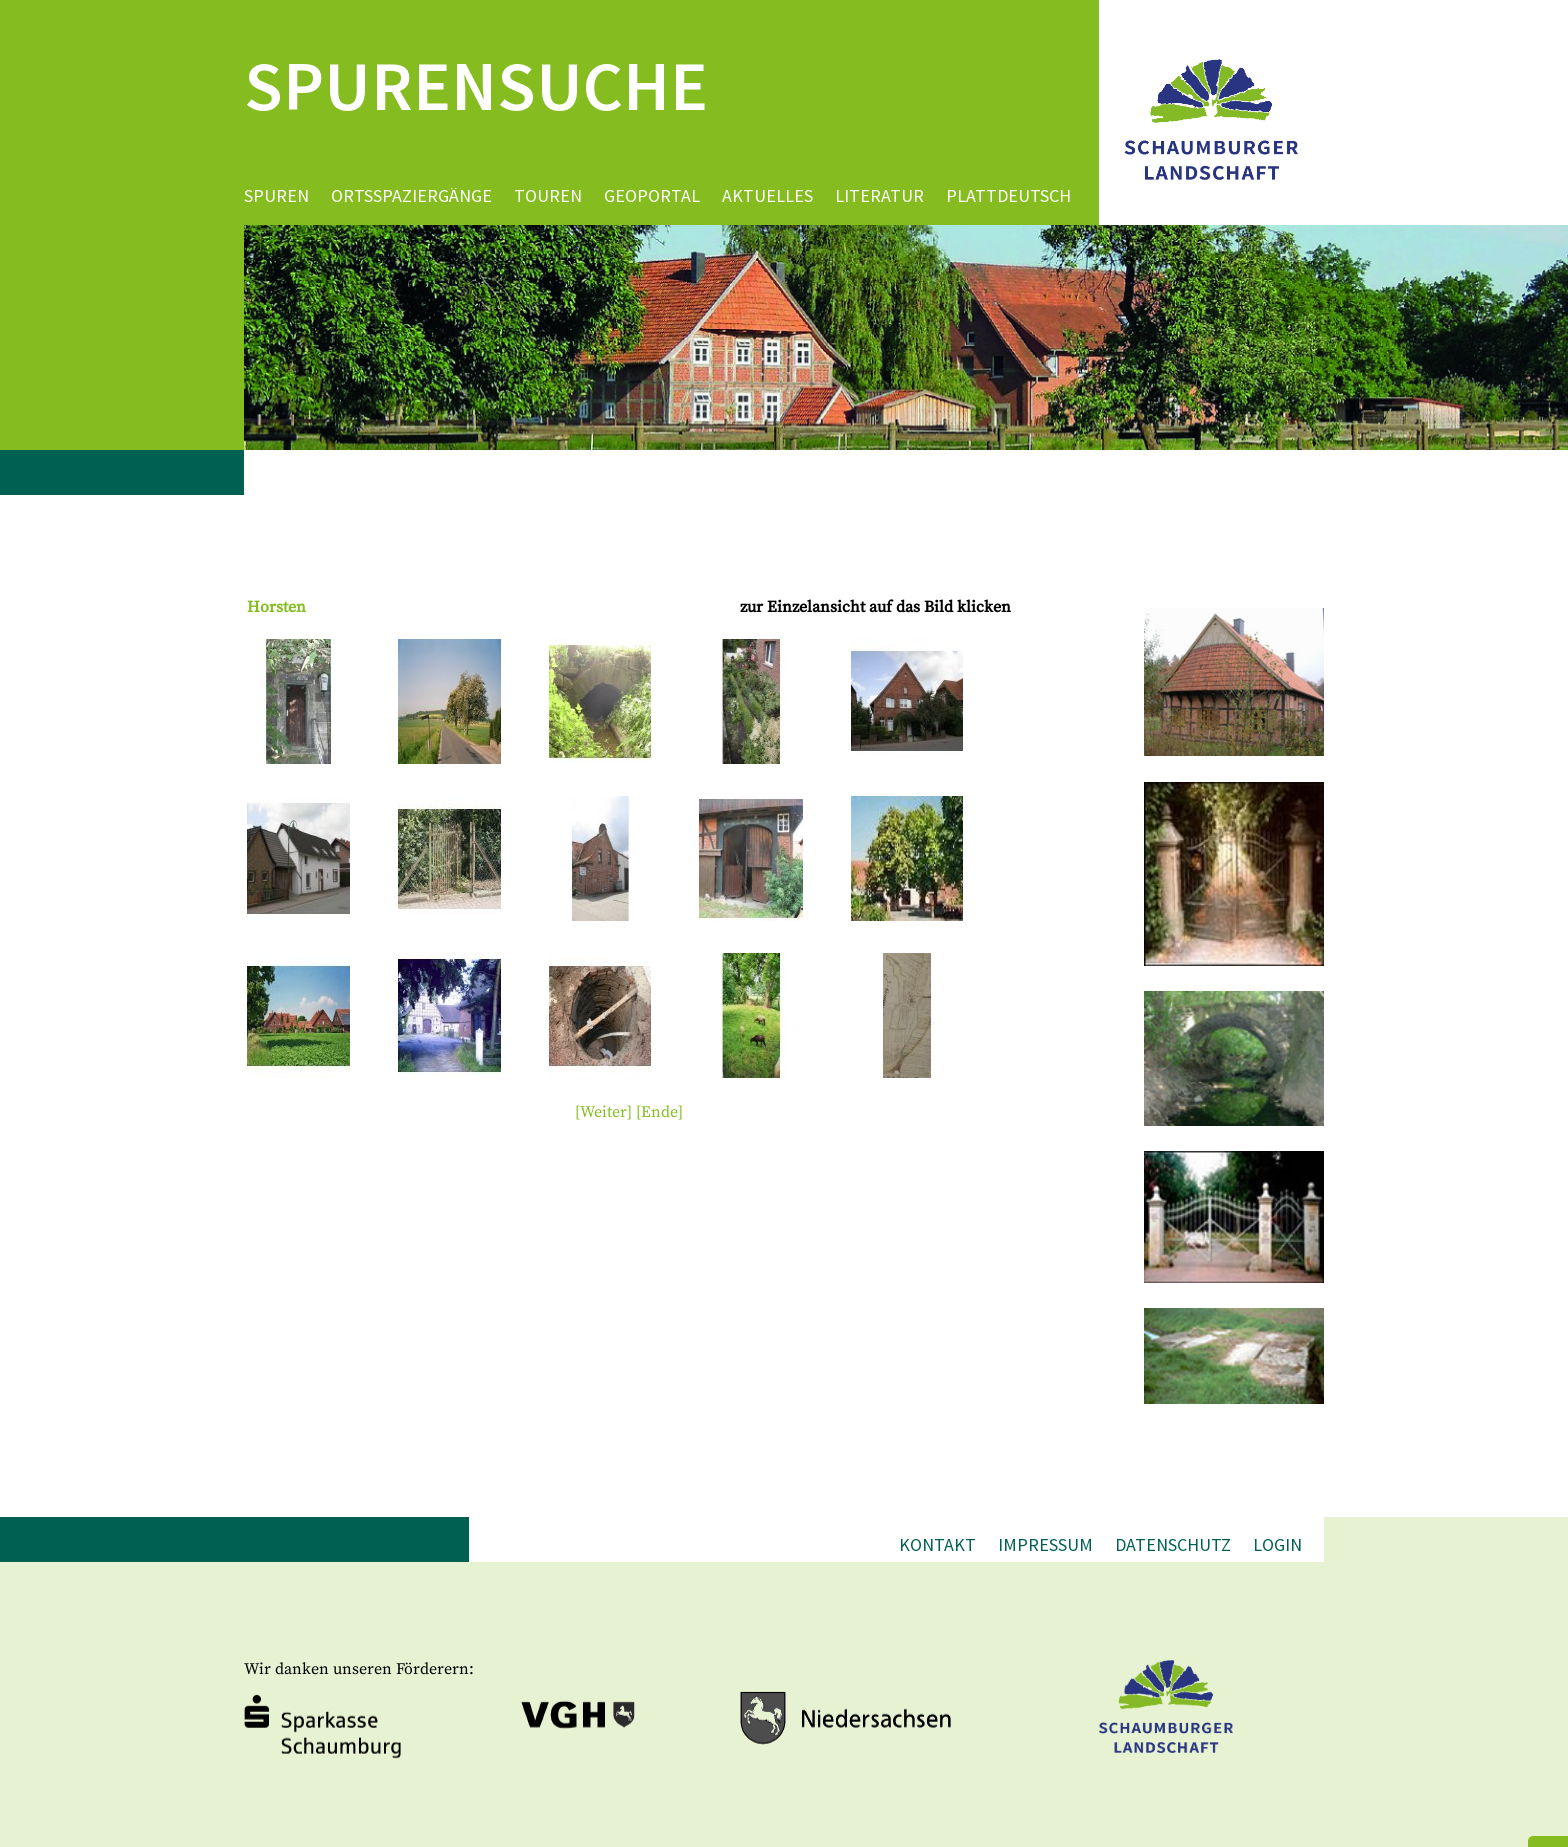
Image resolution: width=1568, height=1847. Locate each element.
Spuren (276, 195)
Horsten (276, 607)
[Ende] (659, 1112)
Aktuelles (767, 195)
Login (1277, 1544)
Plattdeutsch (1008, 195)
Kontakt (937, 1544)
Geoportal (652, 195)
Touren (548, 195)
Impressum (1045, 1544)
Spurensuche (476, 85)
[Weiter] (603, 1112)
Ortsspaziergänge (411, 195)
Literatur (879, 195)
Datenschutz (1173, 1544)
